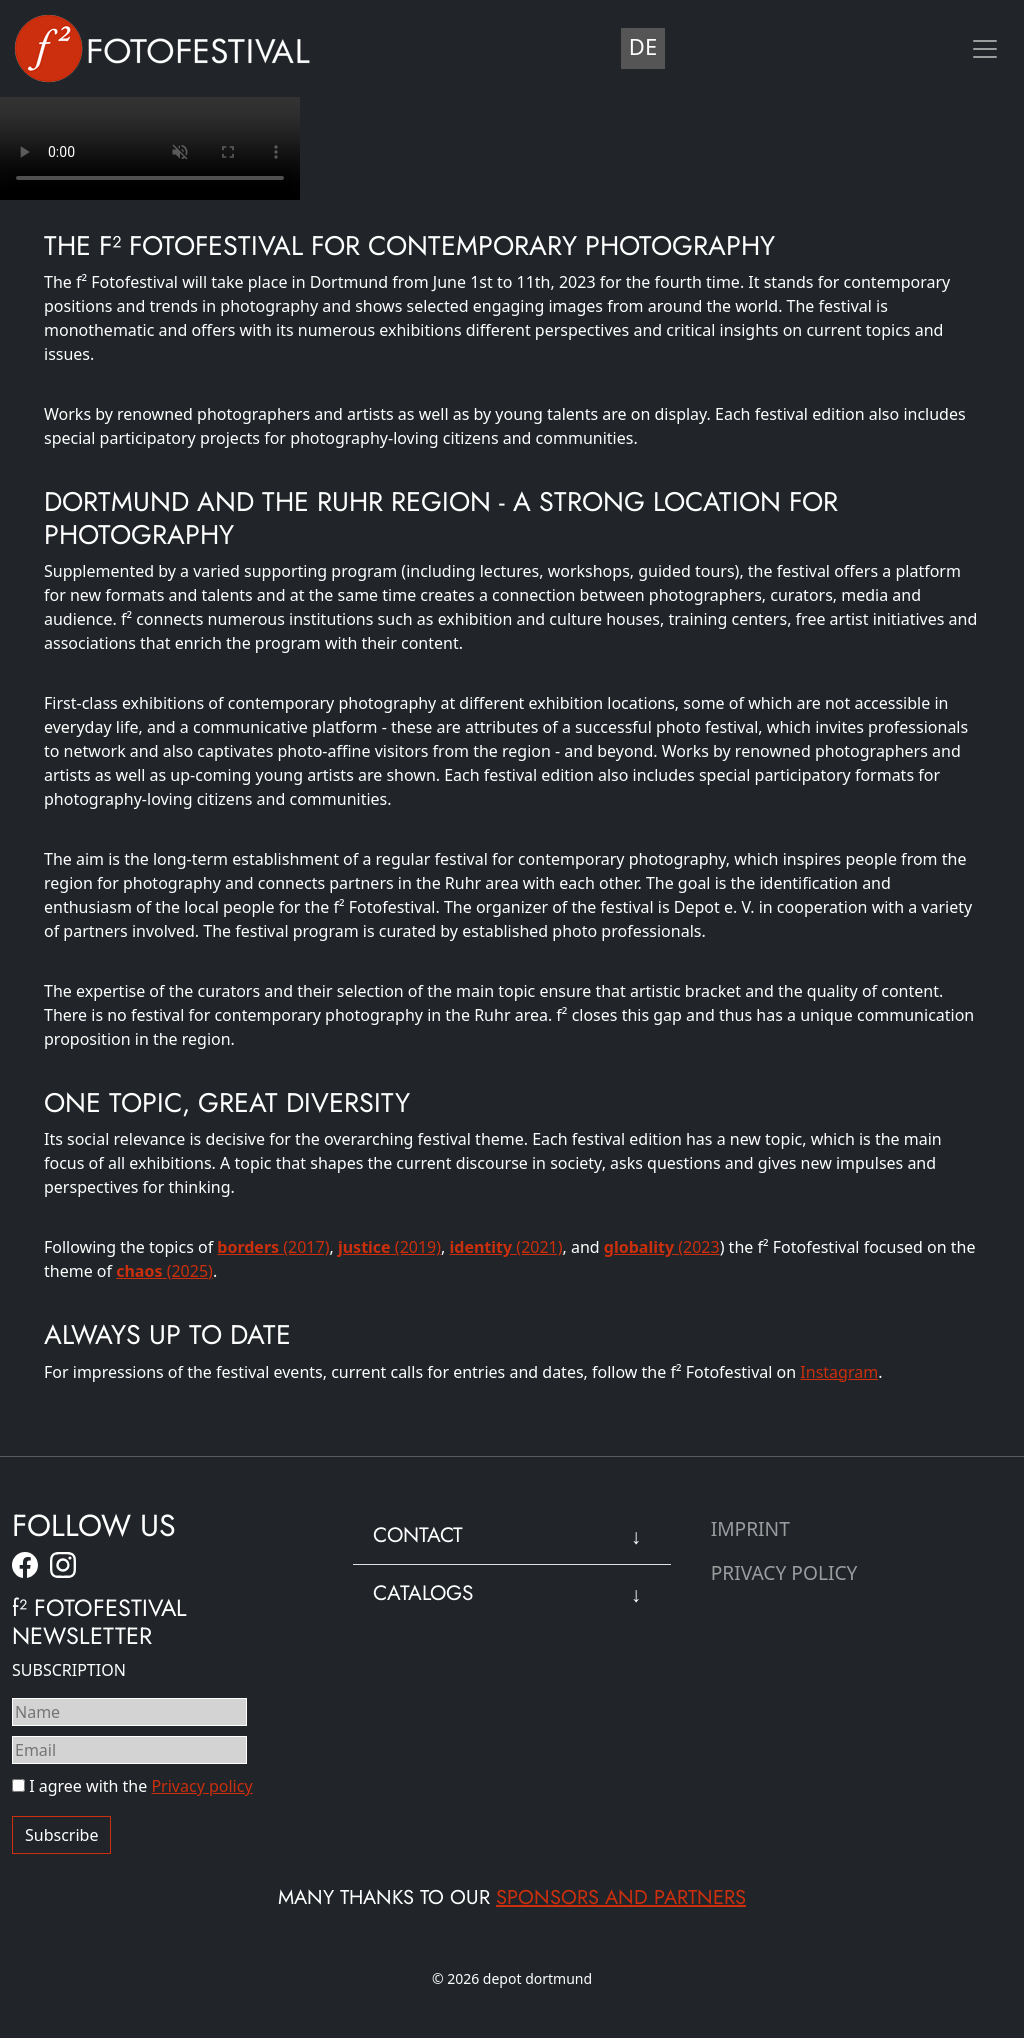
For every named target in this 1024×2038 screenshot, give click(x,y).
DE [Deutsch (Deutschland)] (643, 46)
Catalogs (423, 1593)
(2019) (389, 1247)
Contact (418, 1535)
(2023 (662, 1247)
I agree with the (132, 1786)
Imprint (750, 1528)
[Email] (129, 1750)
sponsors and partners (621, 1897)
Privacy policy (201, 1786)
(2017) (273, 1247)
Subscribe (61, 1835)
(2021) (506, 1247)
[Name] (129, 1712)
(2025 (162, 1271)
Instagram (839, 1372)
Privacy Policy (784, 1572)
